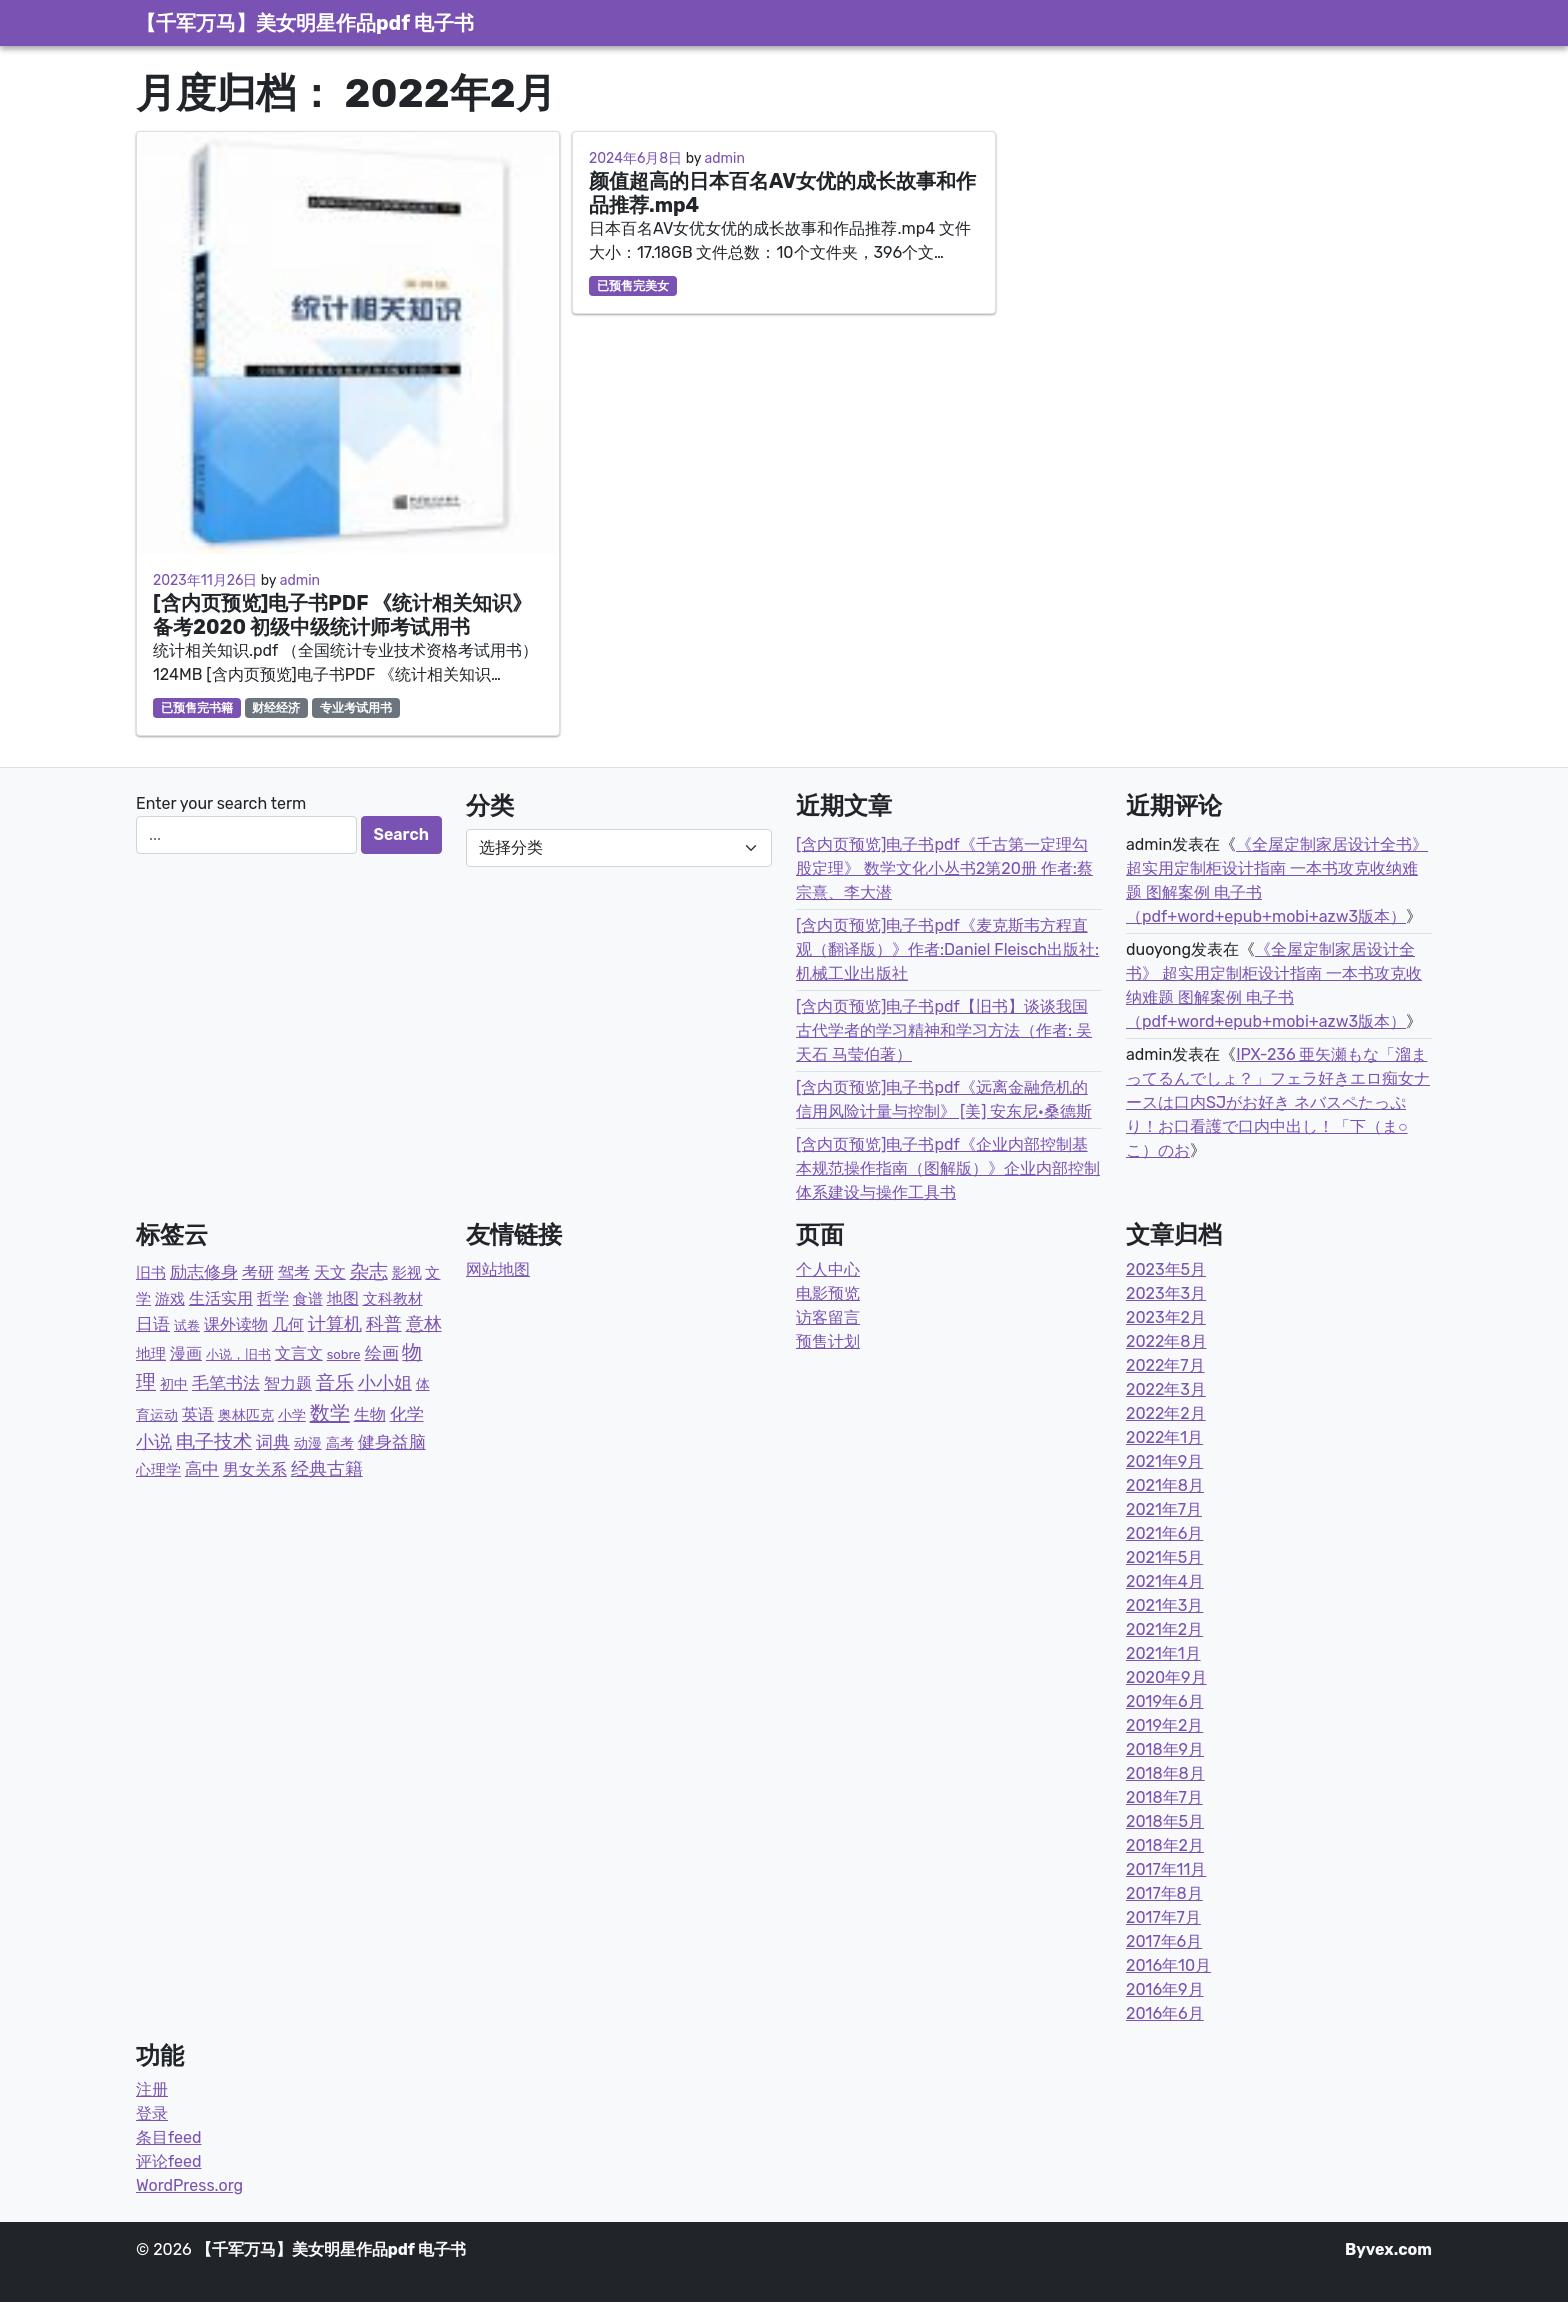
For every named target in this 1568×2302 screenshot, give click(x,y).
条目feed (168, 2137)
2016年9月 (1165, 1989)
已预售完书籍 (197, 708)
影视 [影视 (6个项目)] (407, 1273)
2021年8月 (1165, 1485)
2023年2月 (1166, 1317)
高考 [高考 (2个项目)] (340, 1443)
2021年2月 (1164, 1629)
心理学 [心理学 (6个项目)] (158, 1470)
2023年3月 (1166, 1293)
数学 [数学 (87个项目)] (330, 1413)
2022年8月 (1166, 1341)
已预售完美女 (633, 286)
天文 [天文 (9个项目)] (330, 1272)
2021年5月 (1164, 1557)
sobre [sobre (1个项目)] (344, 1354)
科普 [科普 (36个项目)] (384, 1324)
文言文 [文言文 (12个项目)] (299, 1353)
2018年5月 (1165, 1821)
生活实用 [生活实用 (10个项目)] (221, 1298)
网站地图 (498, 1269)
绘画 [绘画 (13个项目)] (382, 1353)
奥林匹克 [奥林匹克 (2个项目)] (246, 1415)
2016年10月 (1168, 1965)
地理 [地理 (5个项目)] (151, 1354)
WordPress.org (189, 2185)
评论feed (168, 2161)
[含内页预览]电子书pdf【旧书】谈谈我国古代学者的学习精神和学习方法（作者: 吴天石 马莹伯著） (944, 1030)
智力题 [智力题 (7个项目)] (288, 1383)
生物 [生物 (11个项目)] (370, 1414)
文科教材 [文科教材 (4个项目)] (393, 1299)
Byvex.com (1388, 2249)
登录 (152, 2113)
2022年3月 (1166, 1389)
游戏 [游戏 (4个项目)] (170, 1299)
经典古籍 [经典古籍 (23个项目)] (327, 1469)
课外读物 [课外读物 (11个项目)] (236, 1324)
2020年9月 (1166, 1677)
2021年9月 (1164, 1461)
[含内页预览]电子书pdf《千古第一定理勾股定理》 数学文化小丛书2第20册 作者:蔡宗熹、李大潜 (944, 868)
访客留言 (828, 1317)
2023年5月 (1166, 1269)
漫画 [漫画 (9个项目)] (186, 1353)
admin (300, 580)
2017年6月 (1164, 1941)
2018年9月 (1165, 1749)
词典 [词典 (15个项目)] (273, 1442)
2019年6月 (1165, 1701)
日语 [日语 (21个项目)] (153, 1324)
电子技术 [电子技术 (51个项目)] (214, 1441)
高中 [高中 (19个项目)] (202, 1469)
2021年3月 (1164, 1605)
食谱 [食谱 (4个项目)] (308, 1299)
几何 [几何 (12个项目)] (288, 1324)
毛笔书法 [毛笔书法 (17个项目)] (226, 1383)
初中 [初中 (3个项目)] (174, 1384)
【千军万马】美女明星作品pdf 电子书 (305, 23)
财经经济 (276, 708)
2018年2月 (1165, 1845)
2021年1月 (1163, 1653)
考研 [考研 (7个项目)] (258, 1272)
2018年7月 (1164, 1797)
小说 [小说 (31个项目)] (154, 1442)
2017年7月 (1163, 1917)
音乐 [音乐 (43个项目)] (335, 1383)
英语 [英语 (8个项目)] (198, 1414)
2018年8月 (1165, 1773)
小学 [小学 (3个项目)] (292, 1415)
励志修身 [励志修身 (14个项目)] (204, 1272)
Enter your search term (221, 803)
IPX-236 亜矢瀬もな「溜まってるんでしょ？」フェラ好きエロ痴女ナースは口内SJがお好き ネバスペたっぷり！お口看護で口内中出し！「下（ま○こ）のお (1278, 1102)
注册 (152, 2089)
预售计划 (828, 1341)
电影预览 (828, 1293)
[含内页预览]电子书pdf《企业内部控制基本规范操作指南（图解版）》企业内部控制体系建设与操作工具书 (948, 1168)
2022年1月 (1164, 1437)
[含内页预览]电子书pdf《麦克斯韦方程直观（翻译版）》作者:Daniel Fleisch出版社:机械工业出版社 (947, 949)
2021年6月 (1164, 1533)
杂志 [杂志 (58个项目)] (369, 1271)
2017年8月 (1164, 1893)
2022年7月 (1165, 1365)
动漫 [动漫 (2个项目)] (308, 1443)
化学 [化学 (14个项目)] (407, 1414)
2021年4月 (1165, 1581)
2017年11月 (1166, 1869)
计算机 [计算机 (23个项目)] (335, 1324)
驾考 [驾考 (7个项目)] (294, 1272)
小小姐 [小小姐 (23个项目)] (385, 1383)
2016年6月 (1165, 2013)
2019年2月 (1164, 1725)
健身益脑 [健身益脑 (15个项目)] (392, 1442)
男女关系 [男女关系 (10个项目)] (255, 1469)
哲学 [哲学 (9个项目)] (273, 1298)
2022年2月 (1166, 1413)
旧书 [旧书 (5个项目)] (151, 1273)
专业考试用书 (356, 708)
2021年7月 (1164, 1509)
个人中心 (828, 1269)
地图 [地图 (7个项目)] (343, 1298)
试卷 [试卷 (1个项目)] (187, 1325)
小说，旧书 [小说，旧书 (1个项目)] (238, 1354)
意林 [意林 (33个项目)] (424, 1324)
